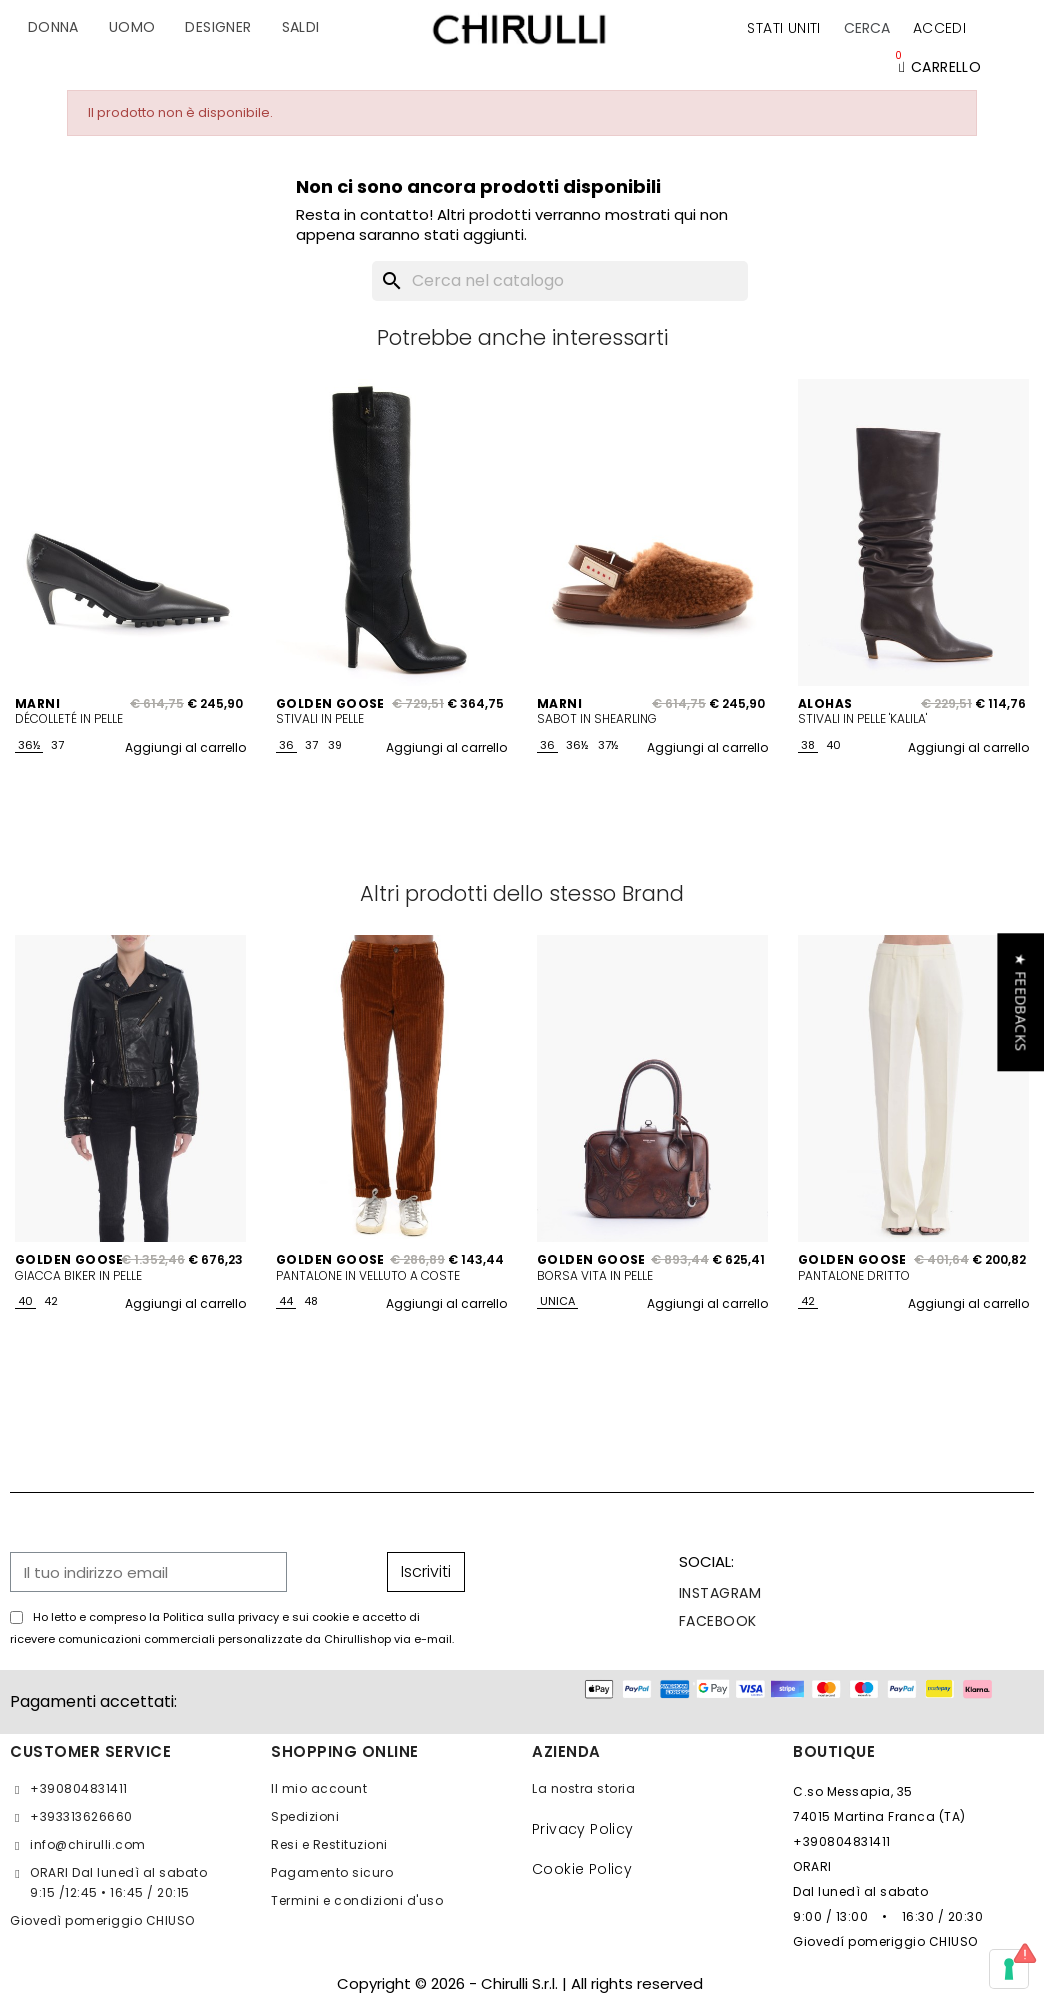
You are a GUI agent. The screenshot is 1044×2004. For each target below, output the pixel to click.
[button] (867, 28)
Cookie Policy (582, 1869)
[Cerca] (560, 281)
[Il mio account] (939, 28)
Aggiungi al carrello (185, 747)
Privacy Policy (583, 1829)
